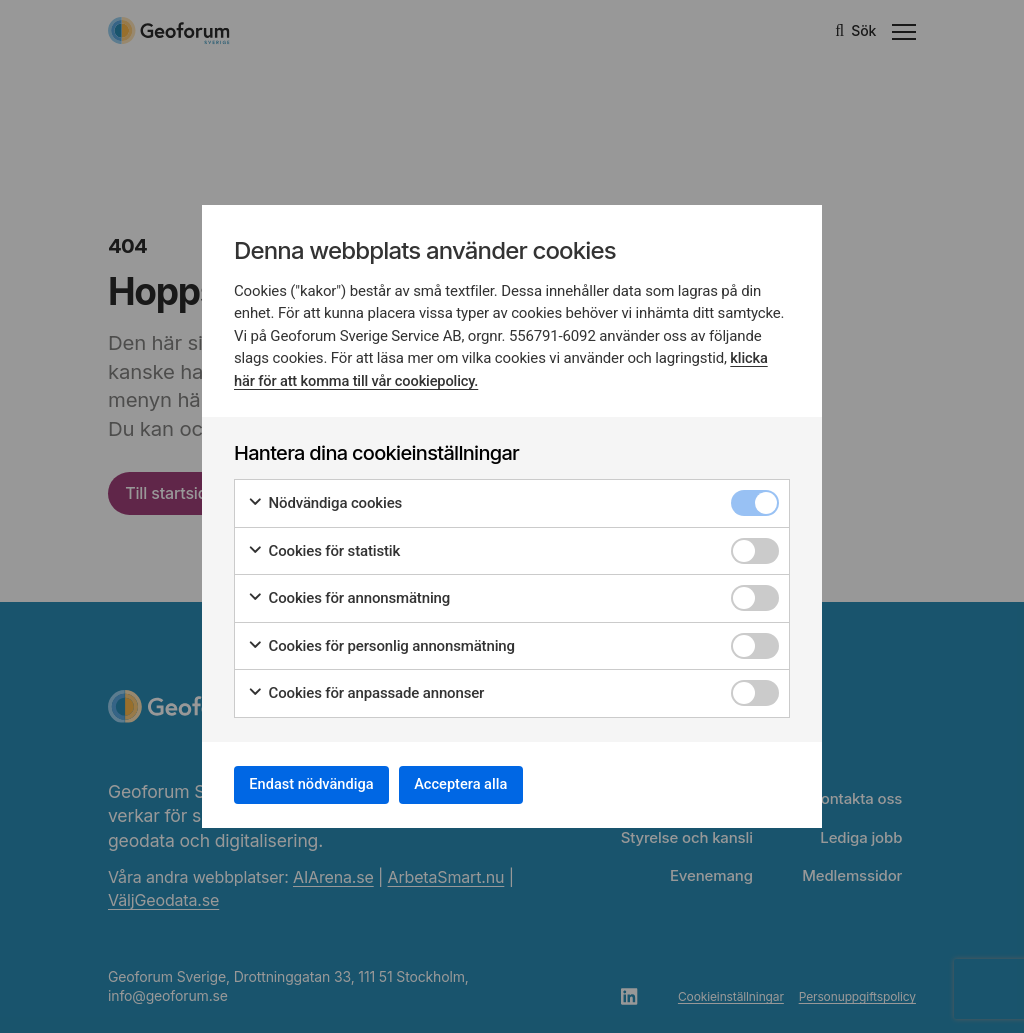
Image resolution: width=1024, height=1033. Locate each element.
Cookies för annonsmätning (348, 593)
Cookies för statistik (323, 545)
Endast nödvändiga (323, 783)
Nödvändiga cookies (324, 498)
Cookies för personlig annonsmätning (381, 640)
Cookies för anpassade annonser (365, 688)
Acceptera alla (494, 783)
